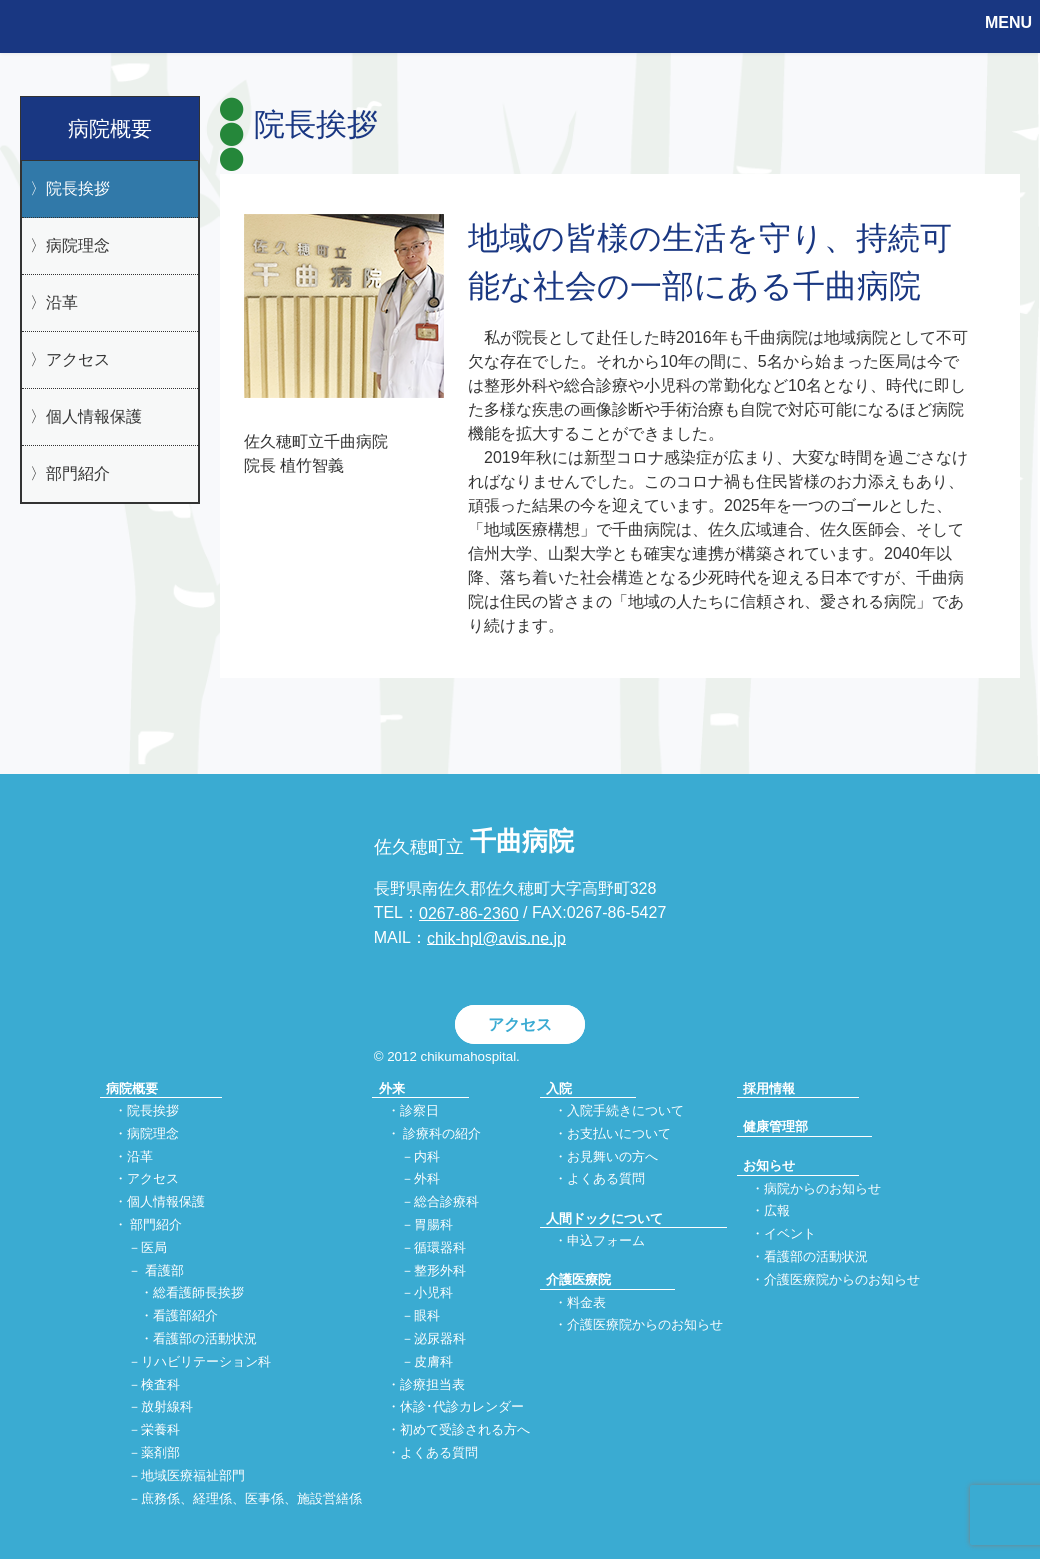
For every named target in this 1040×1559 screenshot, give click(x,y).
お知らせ (769, 1165)
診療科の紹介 (442, 1133)
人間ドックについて (604, 1218)
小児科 (433, 1293)
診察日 (419, 1110)
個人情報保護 (94, 416)
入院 (559, 1088)
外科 (427, 1179)
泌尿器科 (440, 1338)
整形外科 (440, 1270)
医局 (154, 1247)
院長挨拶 (78, 188)
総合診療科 (446, 1202)
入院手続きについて (625, 1110)
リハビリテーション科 (206, 1361)
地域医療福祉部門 (193, 1475)
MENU (1008, 22)
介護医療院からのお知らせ (645, 1325)
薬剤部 (160, 1453)
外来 (392, 1088)
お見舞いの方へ (612, 1156)
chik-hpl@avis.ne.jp (496, 937)
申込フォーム (606, 1240)
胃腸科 (433, 1224)
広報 (777, 1211)
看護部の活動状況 (205, 1338)
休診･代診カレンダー (462, 1407)
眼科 (427, 1316)
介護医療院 (578, 1279)
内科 (427, 1156)
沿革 (62, 302)
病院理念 (78, 245)
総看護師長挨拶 (198, 1293)
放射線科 (167, 1407)
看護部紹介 (185, 1316)
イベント (790, 1234)
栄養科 (160, 1430)
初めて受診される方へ (465, 1430)
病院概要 (110, 128)
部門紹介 (78, 473)
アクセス (78, 359)
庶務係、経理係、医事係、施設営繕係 (251, 1498)
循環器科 (440, 1247)
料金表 (586, 1302)
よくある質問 (439, 1453)
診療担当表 (432, 1384)
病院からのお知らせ (822, 1188)
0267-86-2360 (469, 913)
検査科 (160, 1384)
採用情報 (769, 1088)
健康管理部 (775, 1126)
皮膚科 (433, 1361)
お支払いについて (619, 1133)
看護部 (164, 1270)
